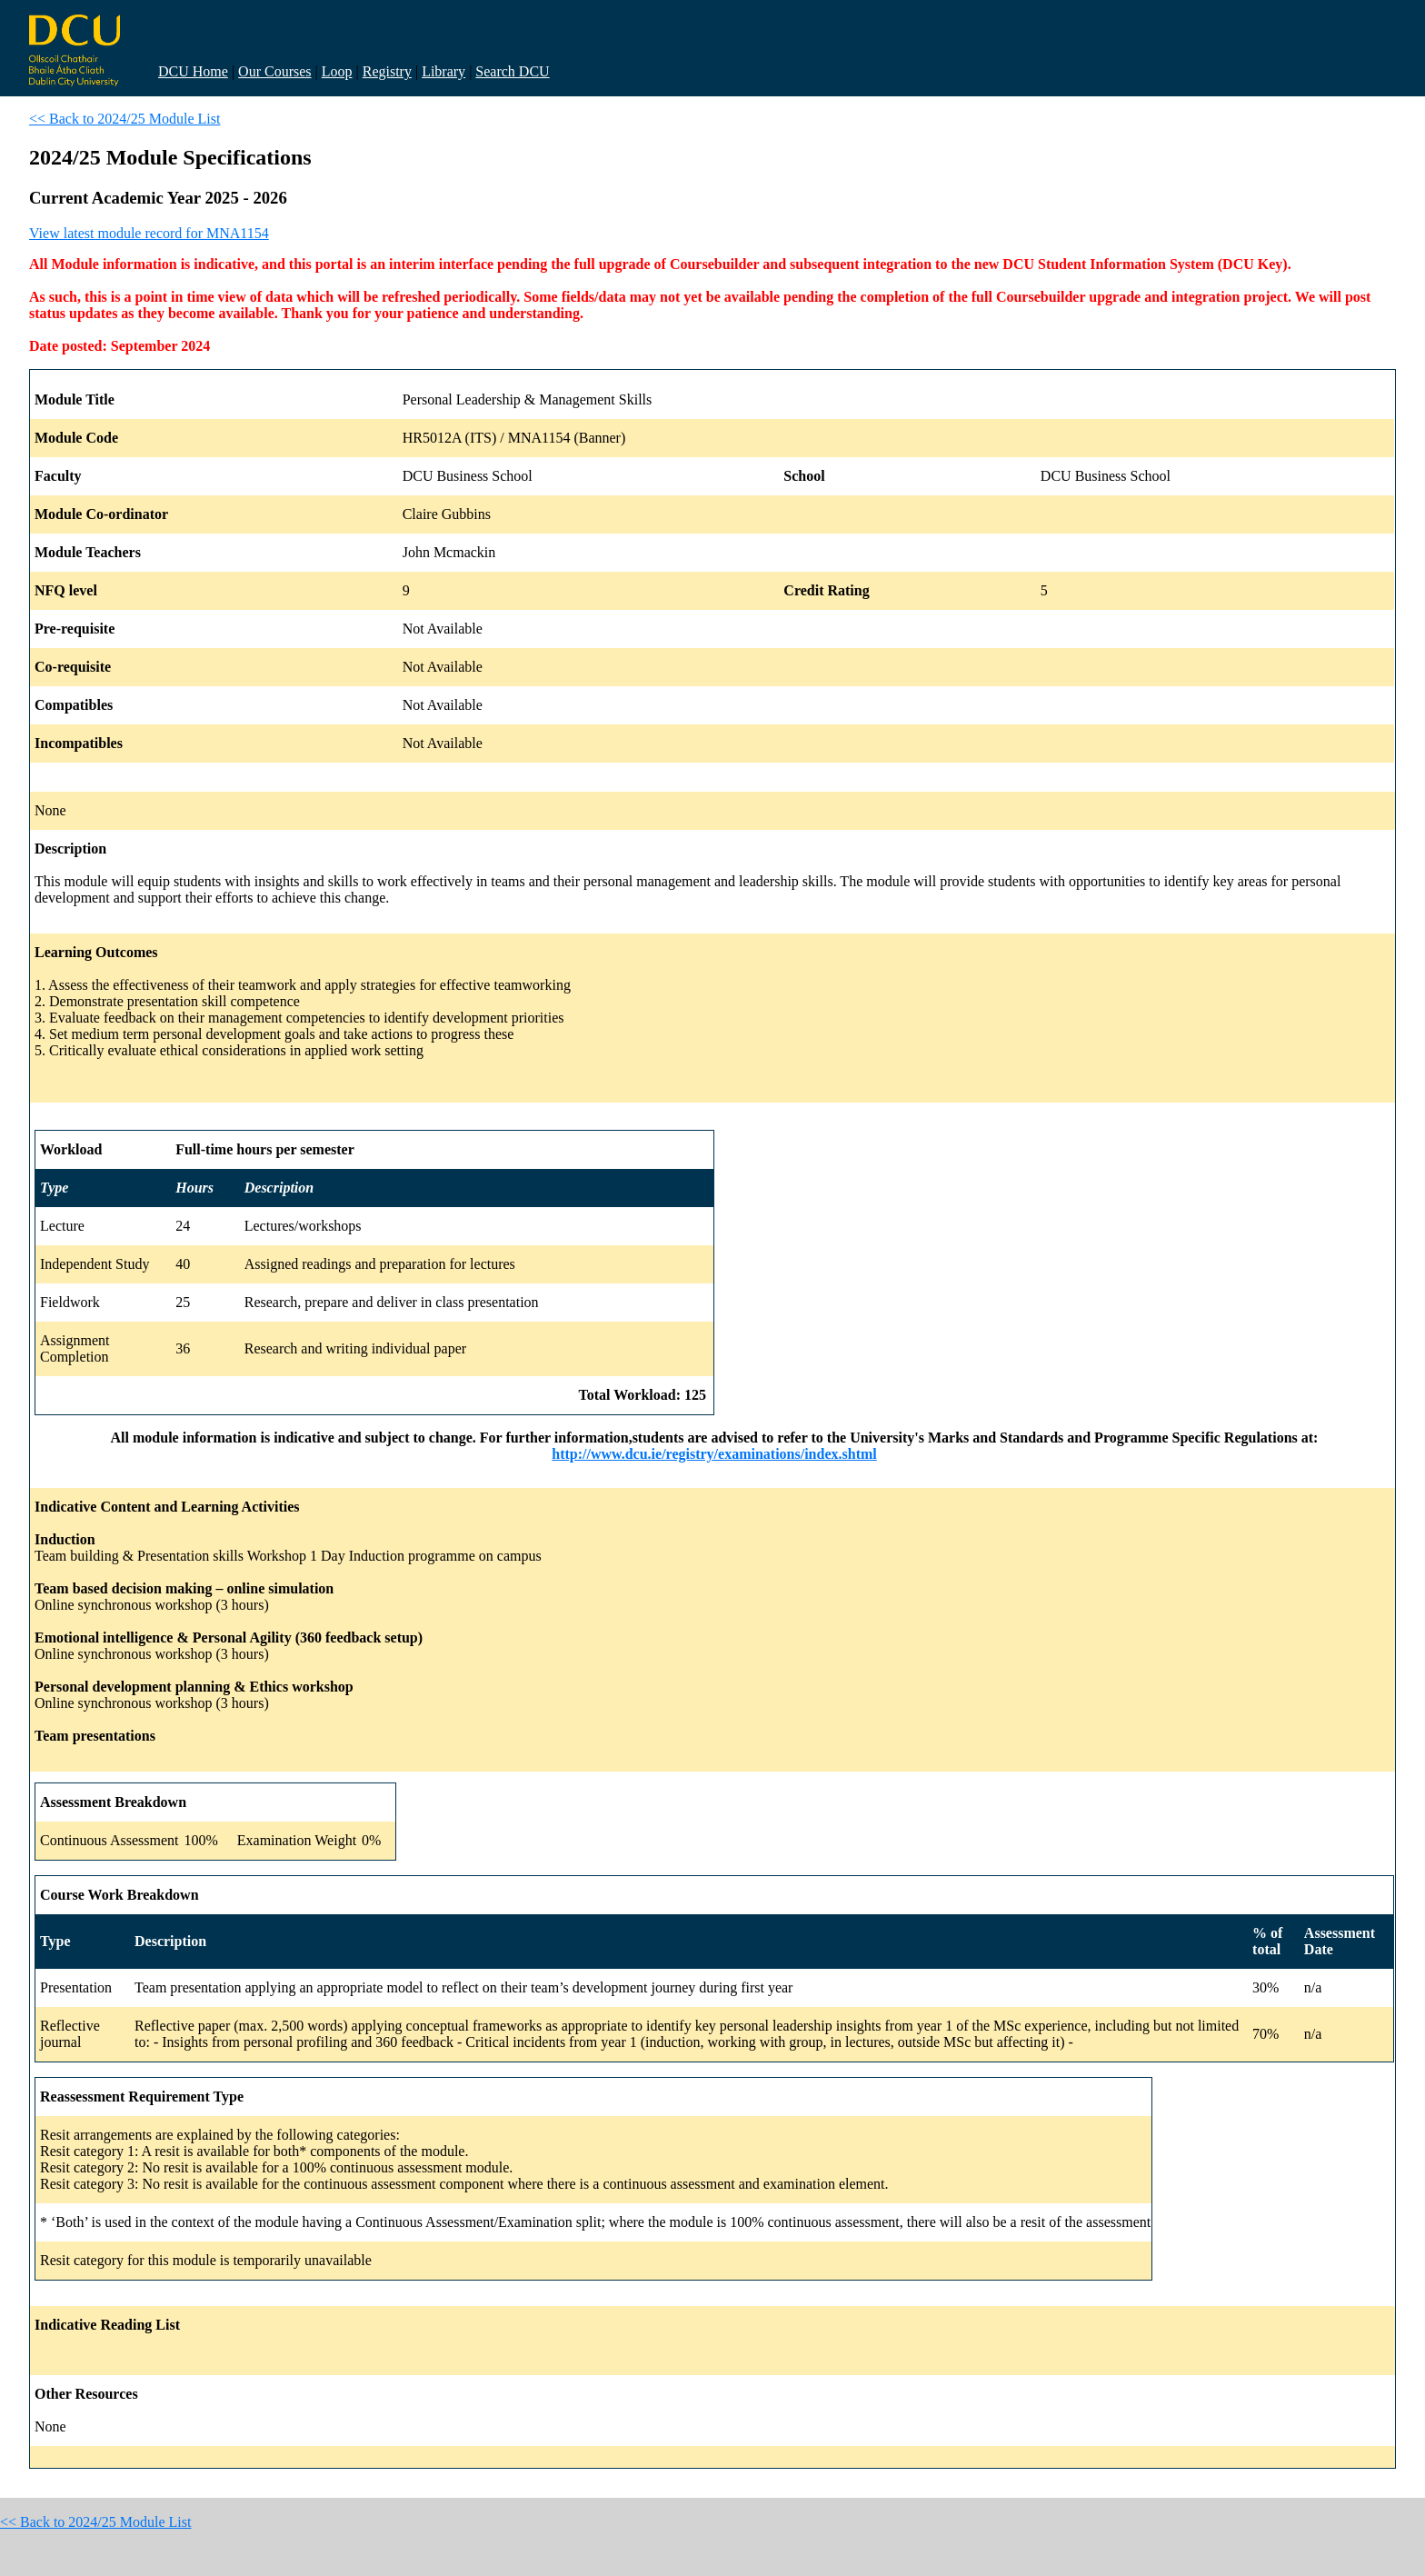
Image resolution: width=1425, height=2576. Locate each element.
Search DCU (512, 71)
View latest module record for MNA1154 (149, 233)
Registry (387, 71)
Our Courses (274, 71)
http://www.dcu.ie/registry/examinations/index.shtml (714, 1454)
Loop (337, 71)
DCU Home (193, 71)
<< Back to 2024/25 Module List (124, 118)
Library (443, 71)
